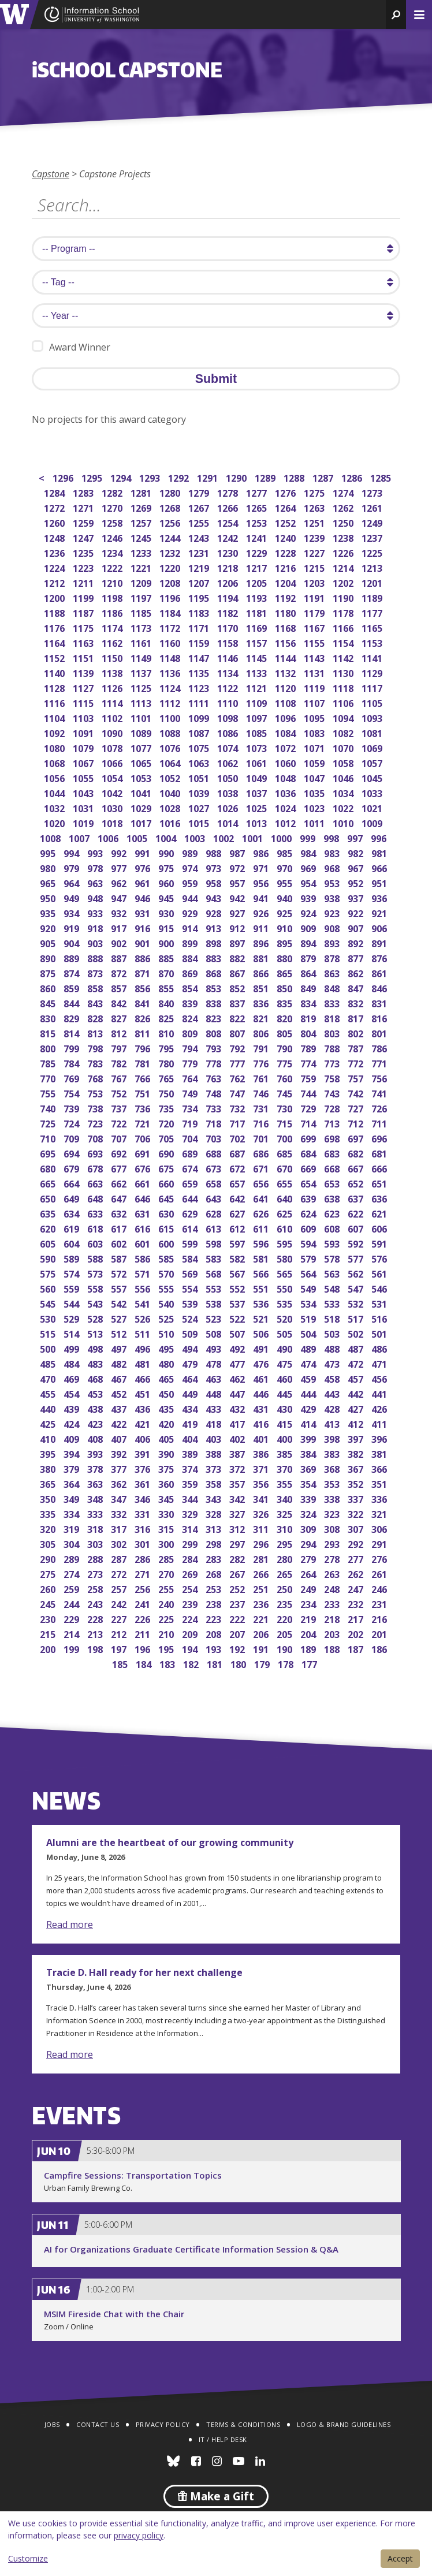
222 (238, 1618)
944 (190, 897)
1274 (344, 492)
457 (356, 1378)
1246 (113, 537)
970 (285, 867)
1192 (286, 597)
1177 (373, 612)
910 (285, 927)
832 (356, 1002)
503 (332, 1333)
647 (119, 1197)
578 (332, 1257)
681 (380, 1152)
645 (167, 1197)
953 (332, 882)
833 (332, 1002)
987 (238, 852)
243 (96, 1603)
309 (309, 1528)
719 (190, 1122)
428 (332, 1408)
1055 (84, 777)
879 (309, 957)
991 (143, 852)
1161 (142, 642)
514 (72, 1333)
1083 (315, 732)
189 (309, 1648)
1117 (373, 687)
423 (96, 1423)
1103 (84, 717)
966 (380, 867)
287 (119, 1558)
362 (119, 1483)
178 (286, 1663)
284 (190, 1558)
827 (119, 1017)
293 (332, 1543)
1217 (257, 567)
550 (285, 1288)
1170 (228, 627)
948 (96, 897)
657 (238, 1182)
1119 (315, 687)
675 (167, 1167)
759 (309, 1077)
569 (190, 1272)
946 (143, 897)
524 (190, 1318)
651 (380, 1182)
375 (167, 1468)
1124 (171, 687)
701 (261, 1137)
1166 (344, 627)
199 (72, 1648)
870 (167, 972)
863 (332, 972)
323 (332, 1513)
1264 (286, 507)
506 (261, 1333)
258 (96, 1588)
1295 (93, 477)
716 (261, 1122)
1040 (171, 792)
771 (380, 1062)
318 (96, 1528)
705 (167, 1137)
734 (190, 1107)
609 (309, 1227)
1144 (286, 657)
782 (119, 1062)
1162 (113, 642)
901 (143, 942)
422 (119, 1423)
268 (214, 1573)
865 (285, 972)
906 (380, 927)
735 (167, 1107)
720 (167, 1122)
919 (72, 927)
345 (167, 1498)
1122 (228, 687)
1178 (344, 612)
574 (72, 1272)
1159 (199, 642)
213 (96, 1633)
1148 (171, 657)
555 (167, 1288)
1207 (199, 582)
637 (356, 1197)
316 (143, 1528)
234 (309, 1603)
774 (309, 1062)
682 (356, 1152)
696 (380, 1137)
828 (96, 1017)
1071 (315, 747)
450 (167, 1393)
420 (167, 1423)
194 (190, 1648)
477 (238, 1363)
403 (214, 1438)
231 (380, 1603)
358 (214, 1483)
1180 (286, 612)
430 (285, 1408)
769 (72, 1077)
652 (356, 1182)
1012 (286, 822)
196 (143, 1648)
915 (167, 927)
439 (72, 1408)
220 (285, 1618)
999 (308, 837)
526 (143, 1318)
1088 (171, 732)
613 (214, 1227)
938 (332, 897)
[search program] (216, 248)
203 (332, 1633)
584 (190, 1257)
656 (261, 1182)
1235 (84, 552)
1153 (373, 642)
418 (214, 1423)
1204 (286, 582)
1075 (199, 747)
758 (332, 1077)
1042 (113, 792)
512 (119, 1333)
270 (167, 1573)
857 (119, 987)
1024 (286, 807)
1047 (315, 777)
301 (143, 1543)
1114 (113, 702)
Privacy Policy (163, 2424)
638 (332, 1197)
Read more (69, 1924)
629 (190, 1212)
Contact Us (97, 2424)
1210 (113, 582)
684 (309, 1152)
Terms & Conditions (243, 2424)
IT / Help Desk (223, 2439)
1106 (344, 702)
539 (190, 1303)
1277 (257, 492)
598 (214, 1242)
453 (96, 1393)
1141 (373, 657)
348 (96, 1498)
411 (380, 1423)
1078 (113, 747)
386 (261, 1453)
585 (167, 1257)
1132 (286, 672)
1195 (199, 597)
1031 (84, 807)
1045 (373, 777)
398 (332, 1438)
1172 (171, 627)
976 (143, 867)
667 (356, 1167)
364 (72, 1483)
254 (190, 1588)
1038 (228, 792)
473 (332, 1363)
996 (379, 837)
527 (119, 1318)
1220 (171, 567)
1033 (373, 792)
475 (285, 1363)
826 (143, 1017)
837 (238, 1002)
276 (380, 1558)
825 (167, 1017)
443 (332, 1393)
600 (167, 1242)
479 (190, 1363)
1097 (257, 717)
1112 (171, 702)
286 (143, 1558)
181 (215, 1663)
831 (380, 1002)
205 (285, 1633)
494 (190, 1348)
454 (72, 1393)
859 (72, 987)
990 (167, 852)
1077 (142, 747)
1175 (84, 627)
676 (143, 1167)
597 (238, 1242)
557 (119, 1288)
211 (143, 1633)
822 (238, 1017)
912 (238, 927)
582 (238, 1257)
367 (356, 1468)
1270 (113, 507)
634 (72, 1212)
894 (309, 942)
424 (72, 1423)
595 (285, 1242)
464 (190, 1378)
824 (190, 1017)
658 (214, 1182)
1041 (142, 792)
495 (167, 1348)
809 (190, 1032)
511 (143, 1333)
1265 (257, 507)
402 (238, 1438)
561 (380, 1272)
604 (72, 1242)
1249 (373, 522)
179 (263, 1663)
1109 (257, 702)
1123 (199, 687)
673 (214, 1167)
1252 (286, 522)
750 (167, 1092)
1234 (113, 552)
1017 (142, 822)
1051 (199, 777)
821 (261, 1017)
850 (285, 987)
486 (380, 1348)
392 (119, 1453)
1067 (84, 762)
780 (167, 1062)
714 (309, 1122)
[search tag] (216, 282)
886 (143, 957)
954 (309, 882)
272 (119, 1573)
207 (238, 1633)
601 (143, 1242)
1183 (199, 612)
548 (332, 1288)
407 (119, 1438)
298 (214, 1543)
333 (96, 1513)
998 (332, 837)
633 (96, 1212)
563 (332, 1272)
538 (214, 1303)
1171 (199, 627)
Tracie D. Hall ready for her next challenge (144, 1972)
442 (356, 1393)
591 (380, 1242)
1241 (257, 537)
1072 (286, 747)
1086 (228, 732)
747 (238, 1092)
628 (214, 1212)
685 (285, 1152)
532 (356, 1303)
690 (167, 1152)
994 (72, 852)
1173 (142, 627)
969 (309, 867)
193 (214, 1648)
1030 (113, 807)
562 (356, 1272)
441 (380, 1393)
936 (380, 897)
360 (167, 1483)
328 (214, 1513)
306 (380, 1528)
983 (332, 852)
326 (261, 1513)
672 (238, 1167)
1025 (257, 807)
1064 (171, 762)
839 (190, 1002)
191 (261, 1648)
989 (190, 852)
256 (143, 1588)
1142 (344, 657)
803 (332, 1032)
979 (72, 867)
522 (238, 1318)
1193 (257, 597)
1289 (266, 477)
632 (119, 1212)
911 (261, 927)
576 (380, 1257)
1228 (286, 552)
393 (96, 1453)
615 (167, 1227)
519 (309, 1318)
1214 (344, 567)
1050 (228, 777)
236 (261, 1603)
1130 (344, 672)
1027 (199, 807)
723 (96, 1122)
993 (96, 852)
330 (167, 1513)
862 (356, 972)
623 (332, 1212)
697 (356, 1137)
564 (309, 1272)
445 (285, 1393)
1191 (315, 597)
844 (72, 1002)
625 (285, 1212)
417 (238, 1423)
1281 (142, 492)
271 (143, 1573)
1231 (199, 552)
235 (285, 1603)
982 (356, 852)
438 (96, 1408)
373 (214, 1468)
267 (238, 1573)
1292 (179, 477)
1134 (228, 672)
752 (119, 1092)
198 (96, 1648)
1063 (199, 762)
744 (309, 1092)
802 (356, 1032)
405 (167, 1438)
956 (261, 882)
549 (309, 1288)
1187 (84, 612)
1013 (257, 822)
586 (143, 1257)
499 (72, 1348)
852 (238, 987)
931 (143, 912)
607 (356, 1227)
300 (167, 1543)
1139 (84, 672)
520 (285, 1318)
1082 (344, 732)
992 (119, 852)
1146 (228, 657)
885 (167, 957)
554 (190, 1288)
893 (332, 942)
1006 (109, 837)
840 (167, 1002)
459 (309, 1378)
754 (72, 1092)
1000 (282, 837)
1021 (373, 807)
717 (238, 1122)
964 (72, 882)
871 (143, 972)
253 (214, 1588)
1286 (352, 477)
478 (214, 1363)
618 (96, 1227)
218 (332, 1618)
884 (190, 957)
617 (119, 1227)
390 (167, 1453)
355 (285, 1483)
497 (119, 1348)
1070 (344, 747)
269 (190, 1573)
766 (143, 1077)
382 (356, 1453)
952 (356, 882)
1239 (315, 537)
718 (214, 1122)
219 (309, 1618)
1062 (228, 762)
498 (96, 1348)
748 (214, 1092)
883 (214, 957)
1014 (228, 822)
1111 (199, 702)
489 (309, 1348)
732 (238, 1107)
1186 (113, 612)
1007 (80, 837)
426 (380, 1408)
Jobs (52, 2424)
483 (96, 1363)
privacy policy (138, 2535)
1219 (199, 567)
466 (143, 1378)
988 (214, 852)
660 (167, 1182)
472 (356, 1363)
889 (72, 957)
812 (119, 1032)
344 (190, 1498)
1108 (286, 702)
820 (285, 1017)
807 (238, 1032)
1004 (166, 837)
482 (119, 1363)
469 (72, 1378)
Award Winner (71, 346)
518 (332, 1318)
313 (214, 1528)
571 (143, 1272)
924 (309, 912)
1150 (113, 657)
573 (96, 1272)
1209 (142, 582)
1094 (344, 717)
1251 (315, 522)
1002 (224, 837)
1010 (344, 822)
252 (238, 1588)
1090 (113, 732)
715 (285, 1122)
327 (238, 1513)
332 (119, 1513)
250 (285, 1588)
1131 (315, 672)
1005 (138, 837)
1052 (171, 777)
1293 (150, 477)
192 (238, 1648)
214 (72, 1633)
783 (96, 1062)
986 (261, 852)
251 (261, 1588)
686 (261, 1152)
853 (214, 987)
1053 (142, 777)
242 (119, 1603)
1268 (171, 507)
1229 (257, 552)
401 (261, 1438)
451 (143, 1393)
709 (72, 1137)
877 (356, 957)
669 (309, 1167)
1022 (344, 807)
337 (356, 1498)
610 (285, 1227)
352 (356, 1483)
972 (238, 867)
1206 (228, 582)
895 (285, 942)
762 (238, 1077)
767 (119, 1077)
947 (119, 897)
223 (214, 1618)
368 (332, 1468)
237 (238, 1603)
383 (332, 1453)
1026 (228, 807)
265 (285, 1573)
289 (72, 1558)
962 (119, 882)
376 (143, 1468)
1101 (142, 717)
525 (167, 1318)
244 (72, 1603)
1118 (344, 687)
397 (356, 1438)
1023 (315, 807)
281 (261, 1558)
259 (72, 1588)
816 (380, 1017)
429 (309, 1408)
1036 (286, 792)
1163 (84, 642)
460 (285, 1378)
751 (143, 1092)
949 (72, 897)
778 (214, 1062)
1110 (228, 702)
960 (167, 882)
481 (143, 1363)
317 (119, 1528)
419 (190, 1423)
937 (356, 897)
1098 (228, 717)
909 (309, 927)
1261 (373, 507)
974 (190, 867)
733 (214, 1107)
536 (261, 1303)
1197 (142, 597)
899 (190, 942)
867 (238, 972)
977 (119, 867)
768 (96, 1077)
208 (214, 1633)
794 (190, 1047)
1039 (199, 792)
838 (214, 1002)
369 (309, 1468)
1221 (142, 567)
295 (285, 1543)
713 (332, 1122)
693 (96, 1152)
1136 (171, 672)
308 (332, 1528)
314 (190, 1528)
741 (380, 1092)
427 (356, 1408)
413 (332, 1423)
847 (356, 987)
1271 (84, 507)
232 (356, 1603)
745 (285, 1092)
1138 (113, 672)
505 (285, 1333)
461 (261, 1378)
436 (143, 1408)
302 (119, 1543)
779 (190, 1062)
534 (309, 1303)
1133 (257, 672)
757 (356, 1077)
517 (356, 1318)
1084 (286, 732)
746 (261, 1092)
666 (380, 1167)
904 (72, 942)
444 (309, 1393)
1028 (171, 807)
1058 (344, 762)
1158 (228, 642)
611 (261, 1227)
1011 (315, 822)
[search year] (216, 315)
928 (214, 912)
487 (356, 1348)
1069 (373, 747)
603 (96, 1242)
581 (261, 1257)
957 (238, 882)
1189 (373, 597)
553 (214, 1288)
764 (190, 1077)
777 (238, 1062)
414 (309, 1423)
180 (239, 1663)
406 (143, 1438)
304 (72, 1543)
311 (261, 1528)
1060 (286, 762)
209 (190, 1633)
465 (167, 1378)
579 (309, 1257)
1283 (84, 492)
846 (380, 987)
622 (356, 1212)
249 (309, 1588)
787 (356, 1047)
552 (238, 1288)
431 (261, 1408)
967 (356, 867)
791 (261, 1047)
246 (380, 1588)
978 (96, 867)
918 (96, 927)
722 (119, 1122)
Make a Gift (216, 2496)
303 (96, 1543)
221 (261, 1618)
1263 (315, 507)
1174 (113, 627)
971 (261, 867)
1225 (373, 552)
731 (261, 1107)
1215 (315, 567)
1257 (142, 522)
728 (332, 1107)
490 (285, 1348)
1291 (208, 477)
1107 (315, 702)
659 (190, 1182)
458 (332, 1378)
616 (143, 1227)
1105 (373, 702)
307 (356, 1528)
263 (332, 1573)
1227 (315, 552)
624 (309, 1212)
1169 (257, 627)
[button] (396, 14)
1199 (84, 597)
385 (285, 1453)
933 (96, 912)
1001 (253, 837)
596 (261, 1242)
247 (356, 1588)
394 (72, 1453)
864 (309, 972)
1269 (142, 507)
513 (96, 1333)
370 (285, 1468)
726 (380, 1107)
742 (356, 1092)
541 (143, 1303)
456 (380, 1378)
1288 (295, 477)
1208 (171, 582)
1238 (344, 537)
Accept (400, 2558)
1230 (228, 552)
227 (119, 1618)
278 (332, 1558)
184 (144, 1663)
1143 (315, 657)
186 (380, 1648)
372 (238, 1468)
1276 (286, 492)
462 (238, 1378)
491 (261, 1348)
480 (167, 1363)
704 (190, 1137)
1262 (344, 507)
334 (72, 1513)
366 (380, 1468)
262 (356, 1573)
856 (143, 987)
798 (96, 1047)
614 (190, 1227)
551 (261, 1288)
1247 (84, 537)
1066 (113, 762)
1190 (344, 597)
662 (119, 1182)
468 (96, 1378)
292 (356, 1543)
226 (143, 1618)
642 (238, 1197)
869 (190, 972)
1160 (171, 642)
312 (238, 1528)
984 (309, 852)
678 (96, 1167)
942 (238, 897)
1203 (315, 582)
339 (309, 1498)
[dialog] (216, 2543)
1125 (142, 687)
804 (309, 1032)
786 (380, 1047)
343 (214, 1498)
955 (285, 882)
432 (238, 1408)
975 (167, 867)
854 (190, 987)
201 (380, 1633)
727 (356, 1107)
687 (238, 1152)
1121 (257, 687)
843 (96, 1002)
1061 (257, 762)
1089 (142, 732)
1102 (113, 717)
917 (119, 927)
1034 (344, 792)
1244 (171, 537)
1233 (142, 552)
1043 (84, 792)
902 (119, 942)
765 (167, 1077)
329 (190, 1513)
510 (167, 1333)
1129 (373, 672)
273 (96, 1573)
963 (96, 882)
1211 (84, 582)
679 (72, 1167)
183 (168, 1663)
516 (380, 1318)
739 (72, 1107)
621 (380, 1212)
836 (261, 1002)
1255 (199, 522)
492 (238, 1348)
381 (380, 1453)
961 (143, 882)
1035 (315, 792)
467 (119, 1378)
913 (214, 927)
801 (380, 1032)
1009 (373, 822)
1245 (142, 537)
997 (356, 837)
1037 (257, 792)
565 (285, 1272)
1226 (344, 552)
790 (285, 1047)
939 (309, 897)
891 (380, 942)
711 (380, 1122)
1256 (171, 522)
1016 (171, 822)
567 (238, 1272)
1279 (199, 492)
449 (190, 1393)
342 (238, 1498)
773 (332, 1062)
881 (261, 957)
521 (261, 1318)
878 (332, 957)
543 (96, 1303)
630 (167, 1212)
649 (72, 1197)
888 (96, 957)
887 (119, 957)
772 (356, 1062)
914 (190, 927)
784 (72, 1062)
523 (214, 1318)
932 (119, 912)
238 (214, 1603)
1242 (228, 537)
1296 (64, 477)
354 (309, 1483)
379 (72, 1468)
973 (214, 867)
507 (238, 1333)
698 (332, 1137)
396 (380, 1438)
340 (285, 1498)
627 (238, 1212)
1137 (142, 672)
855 (167, 987)
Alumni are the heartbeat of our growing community (169, 1842)
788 (332, 1047)
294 (309, 1543)
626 (261, 1212)
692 (119, 1152)
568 (214, 1272)
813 (96, 1032)
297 (238, 1543)
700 (285, 1137)
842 (119, 1002)
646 (143, 1197)
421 (143, 1423)
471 (380, 1363)
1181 (257, 612)
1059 (315, 762)
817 (356, 1017)
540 (167, 1303)
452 (119, 1393)
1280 (171, 492)
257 (119, 1588)
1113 (142, 702)
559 (72, 1288)
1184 (171, 612)
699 (309, 1137)
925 (285, 912)
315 (167, 1528)
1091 (84, 732)
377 (119, 1468)
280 (285, 1558)
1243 (199, 537)
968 (332, 867)
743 (332, 1092)
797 (119, 1047)
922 (356, 912)
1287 (324, 477)
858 (96, 987)
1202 (344, 582)
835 (285, 1002)
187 (356, 1648)
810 (167, 1032)
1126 (113, 687)
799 (72, 1047)
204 (309, 1633)
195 (167, 1648)
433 (214, 1408)
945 (167, 897)
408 (96, 1438)
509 (190, 1333)
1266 (228, 507)
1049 (257, 777)
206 (261, 1633)
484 (72, 1363)
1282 (113, 492)
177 (310, 1663)
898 (214, 942)
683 (332, 1152)
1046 (344, 777)
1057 (373, 762)
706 (143, 1137)
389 (190, 1453)
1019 (84, 822)
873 (96, 972)
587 (119, 1257)
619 (72, 1227)
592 (356, 1242)
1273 (373, 492)
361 (143, 1483)
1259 (84, 522)
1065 (142, 762)
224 (190, 1618)
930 (167, 912)
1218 (228, 567)
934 (72, 912)
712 (356, 1122)
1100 (171, 717)
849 (309, 987)
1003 (195, 837)
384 (309, 1453)
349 (72, 1498)
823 (214, 1017)
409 (72, 1438)
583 (214, 1257)
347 (119, 1498)
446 (261, 1393)
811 (143, 1032)
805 (285, 1032)
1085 (257, 732)
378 (96, 1468)
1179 (315, 612)
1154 (344, 642)
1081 (373, 732)
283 (214, 1558)
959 (190, 882)
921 (380, 912)
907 (356, 927)
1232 (171, 552)
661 (143, 1182)
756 (380, 1077)
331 (143, 1513)
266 (261, 1573)
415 (285, 1423)
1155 (315, 642)
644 (190, 1197)
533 (332, 1303)
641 (261, 1197)
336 (380, 1498)
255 (167, 1588)
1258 (113, 522)
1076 (171, 747)
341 (261, 1498)
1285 (381, 477)
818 (332, 1017)
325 (285, 1513)
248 (332, 1588)
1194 (228, 597)
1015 (199, 822)
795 (167, 1047)
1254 (228, 522)
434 (190, 1408)
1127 (84, 687)
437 (119, 1408)
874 (72, 972)
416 (261, 1423)
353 (332, 1483)
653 (332, 1182)
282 (238, 1558)
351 (380, 1483)
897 (238, 942)
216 (380, 1618)
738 (96, 1107)
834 (309, 1002)
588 (96, 1257)
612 (238, 1227)
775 (285, 1062)
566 (261, 1272)
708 (96, 1137)
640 (285, 1197)
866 (261, 972)
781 (143, 1062)
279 (309, 1558)
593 (332, 1242)
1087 (199, 732)
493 (214, 1348)
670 (285, 1167)
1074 (228, 747)
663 (96, 1182)
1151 (84, 657)
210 (167, 1633)
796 (143, 1047)
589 (72, 1257)
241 (143, 1603)
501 (380, 1333)
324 (309, 1513)
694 (72, 1152)
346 (143, 1498)
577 (356, 1257)
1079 (84, 747)
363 (96, 1483)
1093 (373, 717)
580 (285, 1257)
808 (214, 1032)
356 (261, 1483)
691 (143, 1152)
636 (380, 1197)
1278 (228, 492)
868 (214, 972)
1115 (84, 702)
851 (261, 987)
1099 (199, 717)
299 (190, 1543)
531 (380, 1303)
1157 (257, 642)
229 (72, 1618)
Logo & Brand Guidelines (344, 2424)
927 (238, 912)
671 (261, 1167)
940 (285, 897)
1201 (373, 582)
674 (190, 1167)
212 (119, 1633)
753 (96, 1092)
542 (119, 1303)
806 (261, 1032)
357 (238, 1483)
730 (285, 1107)
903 (96, 942)
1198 (113, 597)
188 (332, 1648)
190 (285, 1648)
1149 (142, 657)
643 (214, 1197)
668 (332, 1167)
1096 (286, 717)
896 (261, 942)
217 (356, 1618)
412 (356, 1423)
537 (238, 1303)
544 (72, 1303)
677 (119, 1167)
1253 (257, 522)
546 (380, 1288)
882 (238, 957)
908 (332, 927)
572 (119, 1272)
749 (190, 1092)
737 (119, 1107)
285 (167, 1558)
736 (143, 1107)
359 (190, 1483)
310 (285, 1528)
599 (190, 1242)
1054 (113, 777)
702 (238, 1137)
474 (309, 1363)
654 (309, 1182)
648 (96, 1197)
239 (190, 1603)
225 (167, 1618)
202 (356, 1633)
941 (261, 897)
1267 (199, 507)
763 (214, 1077)
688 (214, 1152)
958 (214, 882)
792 (238, 1047)
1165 (373, 627)
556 (143, 1288)
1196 (171, 597)
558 (96, 1288)
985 (285, 852)
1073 (257, 747)
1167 (315, 627)
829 (72, 1017)
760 (285, 1077)
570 (167, 1272)
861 (380, 972)
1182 (228, 612)
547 (356, 1288)
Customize (28, 2558)
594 (309, 1242)
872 (119, 972)
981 (380, 852)
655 (285, 1182)
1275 (315, 492)
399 (309, 1438)
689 (190, 1152)
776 (261, 1062)
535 (285, 1303)
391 (143, 1453)
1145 (257, 657)
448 (214, 1393)
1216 (286, 567)
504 (309, 1333)
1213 (373, 567)
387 (238, 1453)
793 (214, 1047)
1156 (286, 642)
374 (190, 1468)
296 (261, 1543)
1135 (199, 672)
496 (143, 1348)
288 (96, 1558)
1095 (315, 717)
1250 (344, 522)
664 (72, 1182)
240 (167, 1603)
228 (96, 1618)
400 (285, 1438)
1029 (142, 807)
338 (332, 1498)
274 (72, 1573)
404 (190, 1438)
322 (356, 1513)
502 (356, 1333)
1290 (237, 477)
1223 (84, 567)
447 (238, 1393)
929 (190, 912)
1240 (286, 537)
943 (214, 897)
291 (380, 1543)
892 (356, 942)
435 (167, 1408)
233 (332, 1603)
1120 (286, 687)
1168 (286, 627)
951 (380, 882)
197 (119, 1648)
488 (332, 1348)
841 (143, 1002)
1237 (373, 537)
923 (332, 912)
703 (214, 1137)
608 (332, 1227)
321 (380, 1513)
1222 (113, 567)
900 (167, 942)
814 (72, 1032)
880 (285, 957)
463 (214, 1378)
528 (96, 1318)
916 (143, 927)
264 (309, 1573)
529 (72, 1318)
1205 (257, 582)
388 (214, 1453)
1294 (121, 477)
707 (119, 1137)
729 (309, 1107)
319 (72, 1528)
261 (380, 1573)
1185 (142, 612)
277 (356, 1558)
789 (309, 1047)
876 (380, 957)
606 (380, 1227)
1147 (199, 657)
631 (143, 1212)
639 (309, 1197)
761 (261, 1077)
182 (192, 1663)
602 (119, 1242)
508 (214, 1333)
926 (261, 912)
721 (143, 1122)
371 (261, 1468)
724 (72, 1122)
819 (309, 1017)
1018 (113, 822)
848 (332, 987)
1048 (286, 777)
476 (261, 1363)
